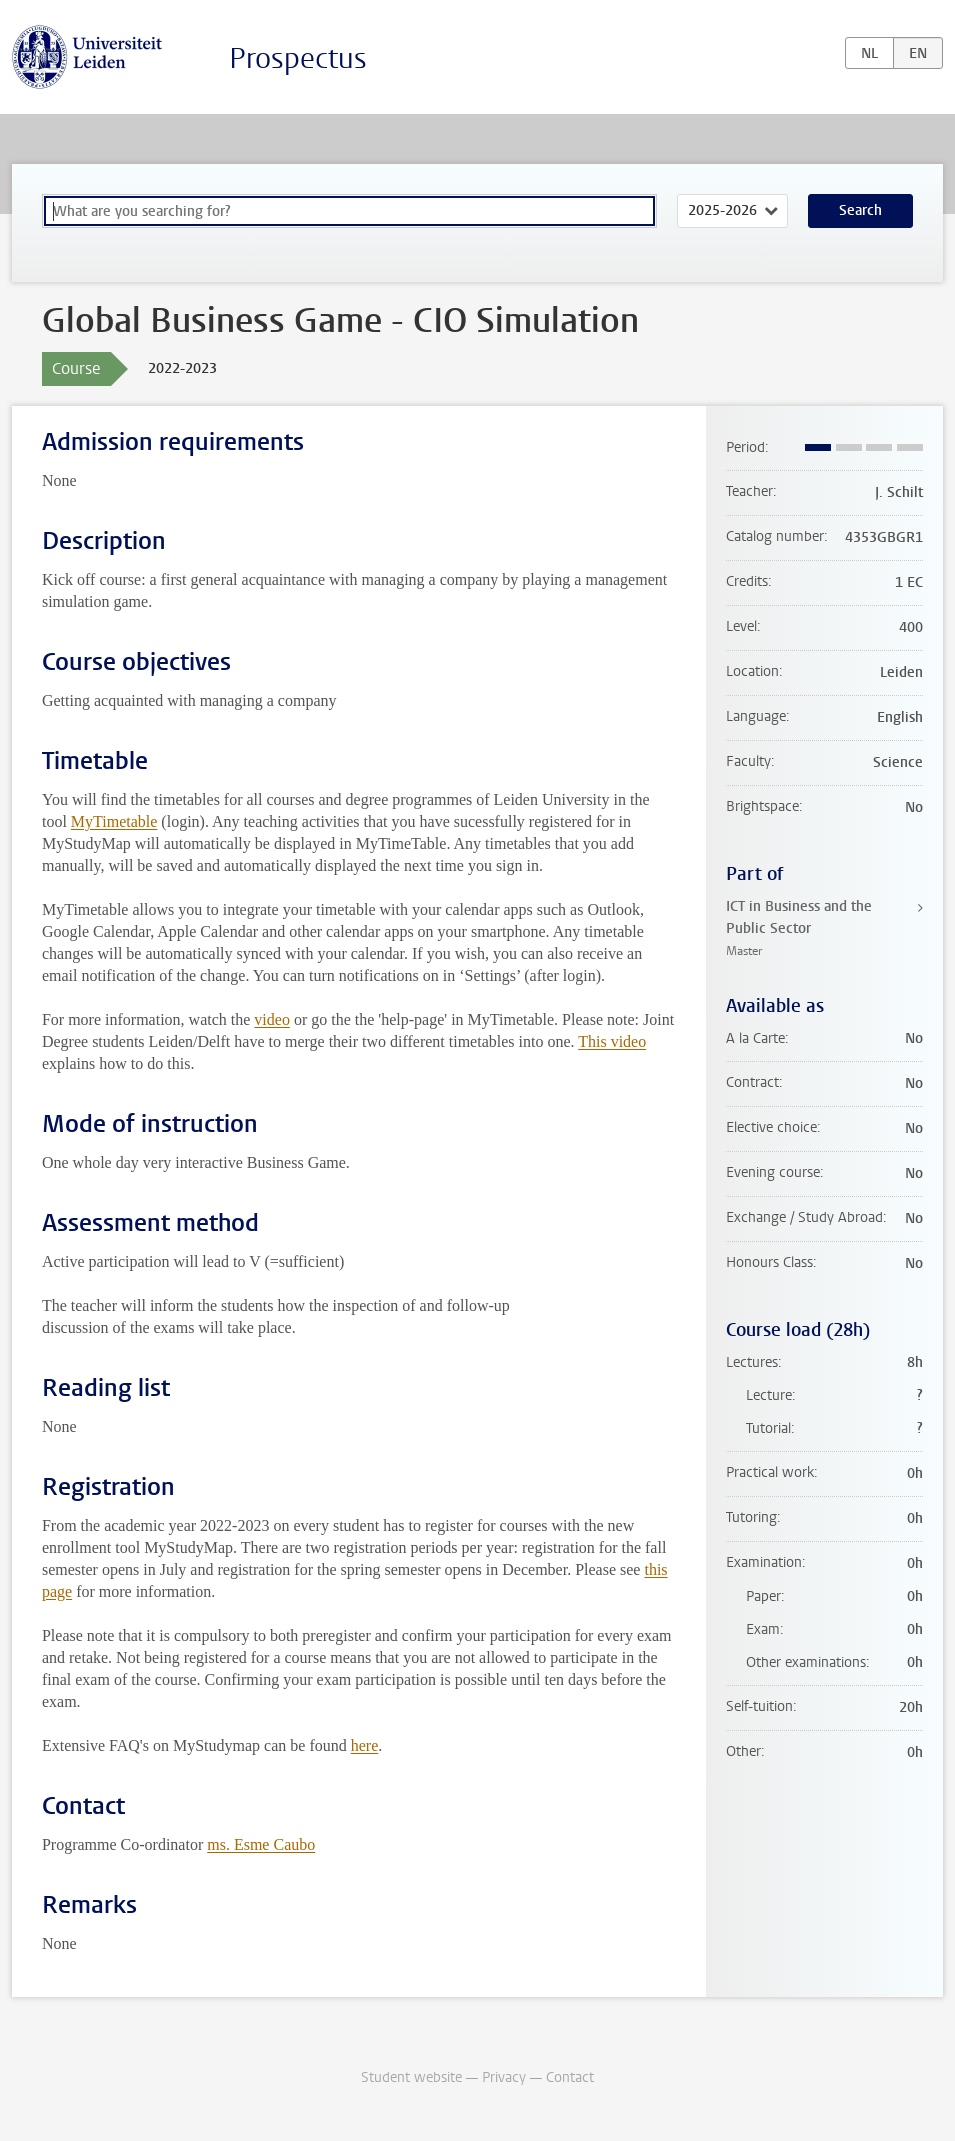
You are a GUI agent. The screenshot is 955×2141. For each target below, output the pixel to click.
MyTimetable (114, 821)
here (365, 1745)
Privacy (504, 2077)
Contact (570, 2077)
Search (860, 210)
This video (612, 1041)
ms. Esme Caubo (261, 1844)
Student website (411, 2077)
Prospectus (298, 58)
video (272, 1019)
